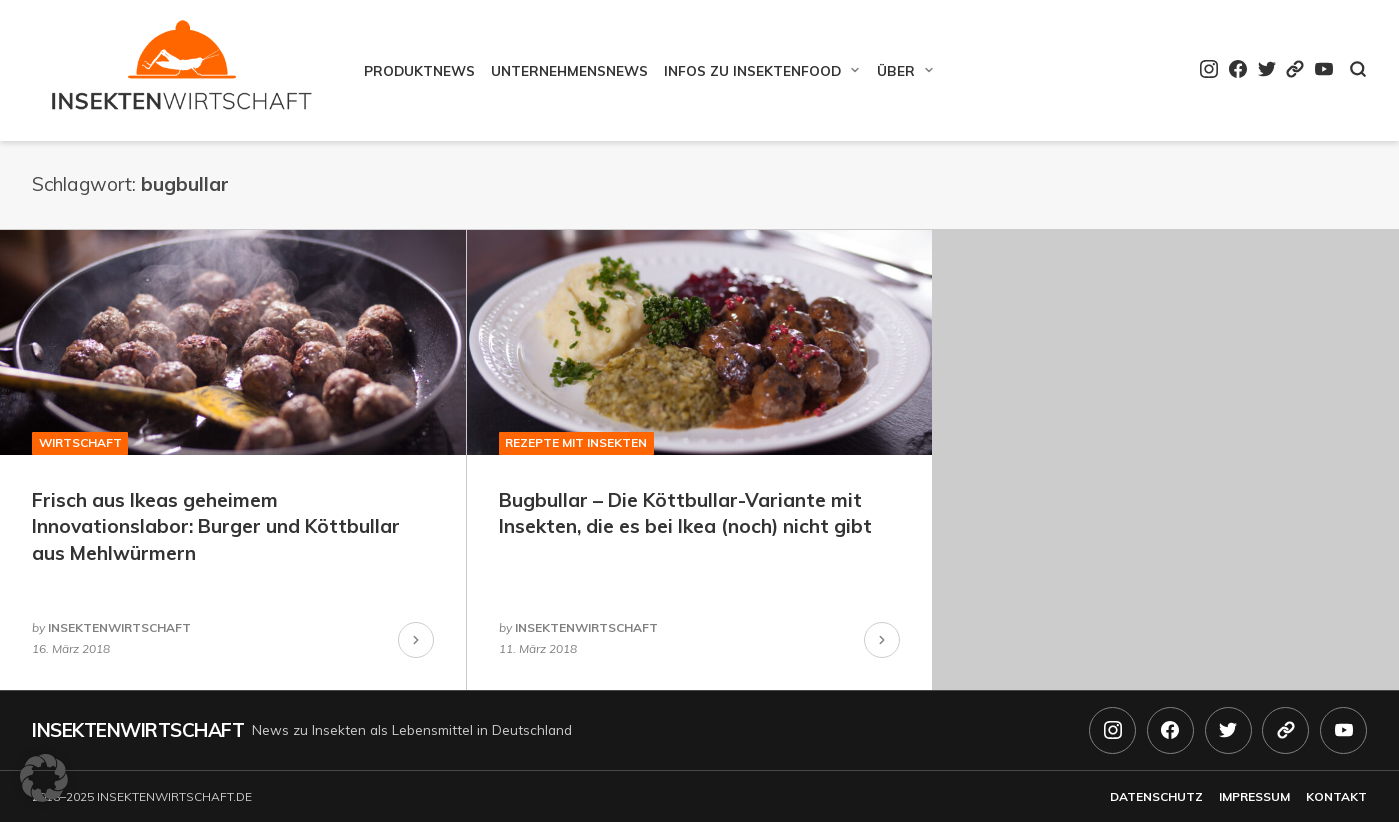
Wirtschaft (80, 442)
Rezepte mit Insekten (576, 442)
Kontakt (1336, 796)
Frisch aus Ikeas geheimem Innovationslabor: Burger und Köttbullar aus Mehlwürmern (216, 526)
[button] (44, 778)
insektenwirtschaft (119, 627)
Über (896, 70)
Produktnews (419, 70)
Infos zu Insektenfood (752, 70)
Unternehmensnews (569, 70)
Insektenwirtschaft (138, 730)
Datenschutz (1156, 796)
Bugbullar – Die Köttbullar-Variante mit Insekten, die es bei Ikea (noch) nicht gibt (685, 513)
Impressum (1254, 796)
